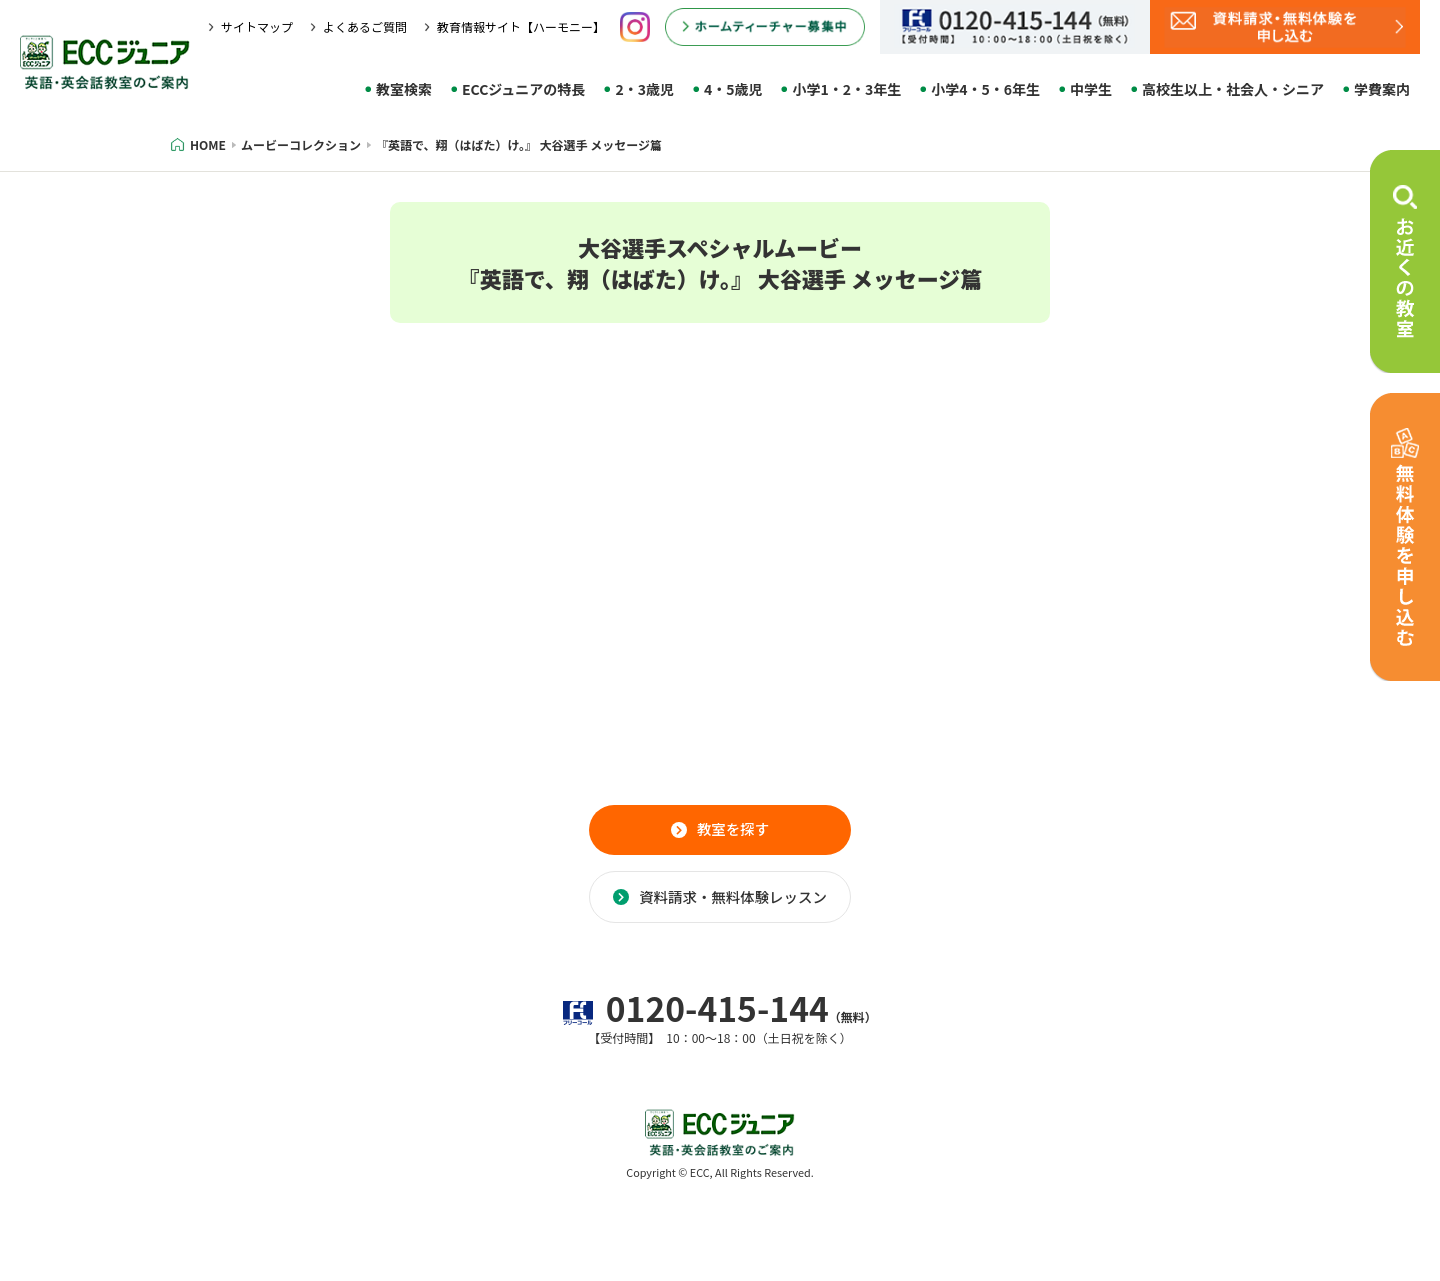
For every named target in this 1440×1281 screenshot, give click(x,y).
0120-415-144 (720, 1054)
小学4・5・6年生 (985, 89)
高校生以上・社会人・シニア (1233, 89)
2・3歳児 (644, 89)
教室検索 (404, 89)
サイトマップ (257, 26)
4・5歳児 (733, 89)
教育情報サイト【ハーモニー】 (521, 26)
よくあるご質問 (365, 26)
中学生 (1091, 89)
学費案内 (1382, 89)
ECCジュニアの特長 (523, 89)
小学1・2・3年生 (846, 89)
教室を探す (733, 838)
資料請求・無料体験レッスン (733, 922)
